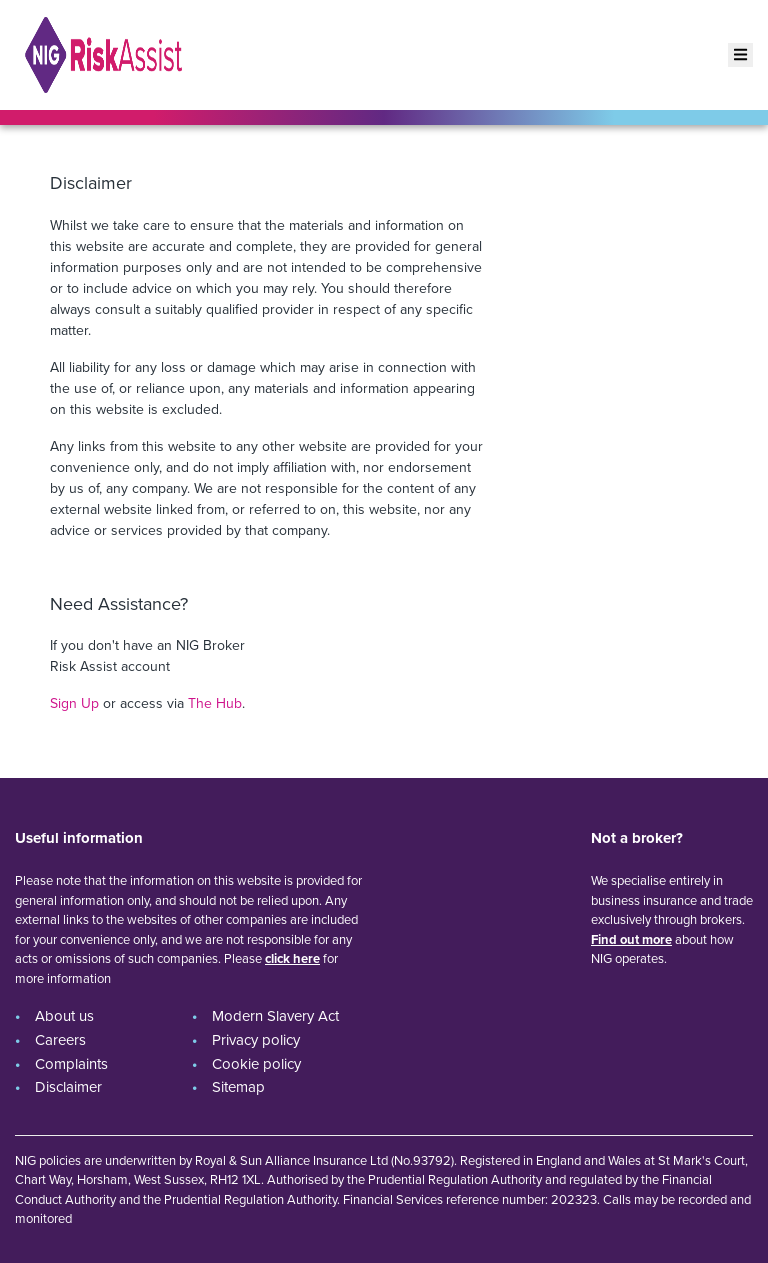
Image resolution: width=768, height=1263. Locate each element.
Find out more (631, 939)
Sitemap (238, 1087)
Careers (60, 1040)
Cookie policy (256, 1064)
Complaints (71, 1064)
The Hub (215, 703)
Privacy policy (256, 1040)
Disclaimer (68, 1087)
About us (64, 1016)
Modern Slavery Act (275, 1016)
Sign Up (74, 703)
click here (292, 958)
